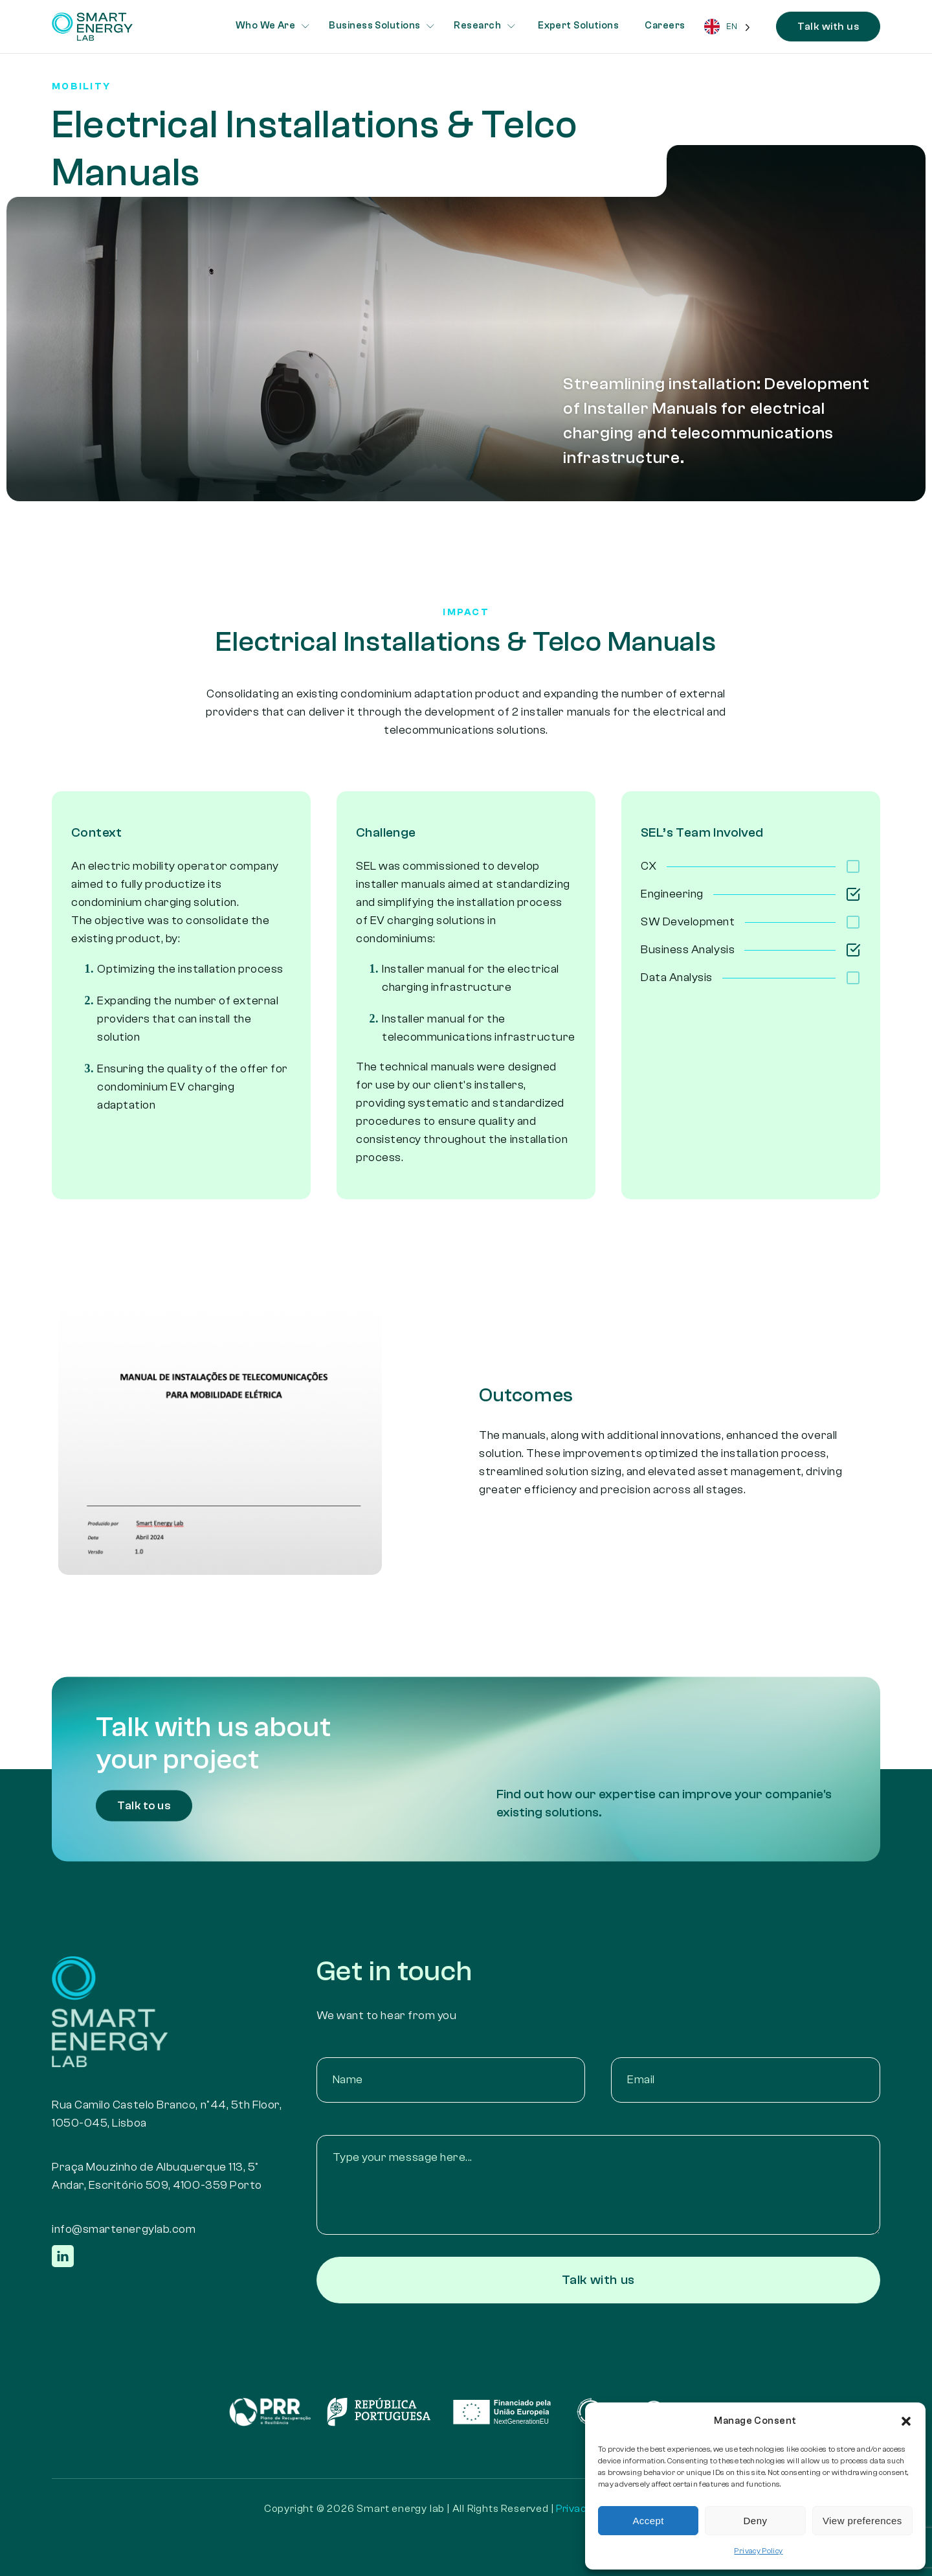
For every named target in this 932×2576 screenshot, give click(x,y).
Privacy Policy (758, 2550)
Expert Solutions (578, 25)
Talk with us (828, 26)
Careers (665, 25)
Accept (648, 2520)
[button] (906, 2421)
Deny (756, 2520)
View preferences (862, 2520)
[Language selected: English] (727, 27)
